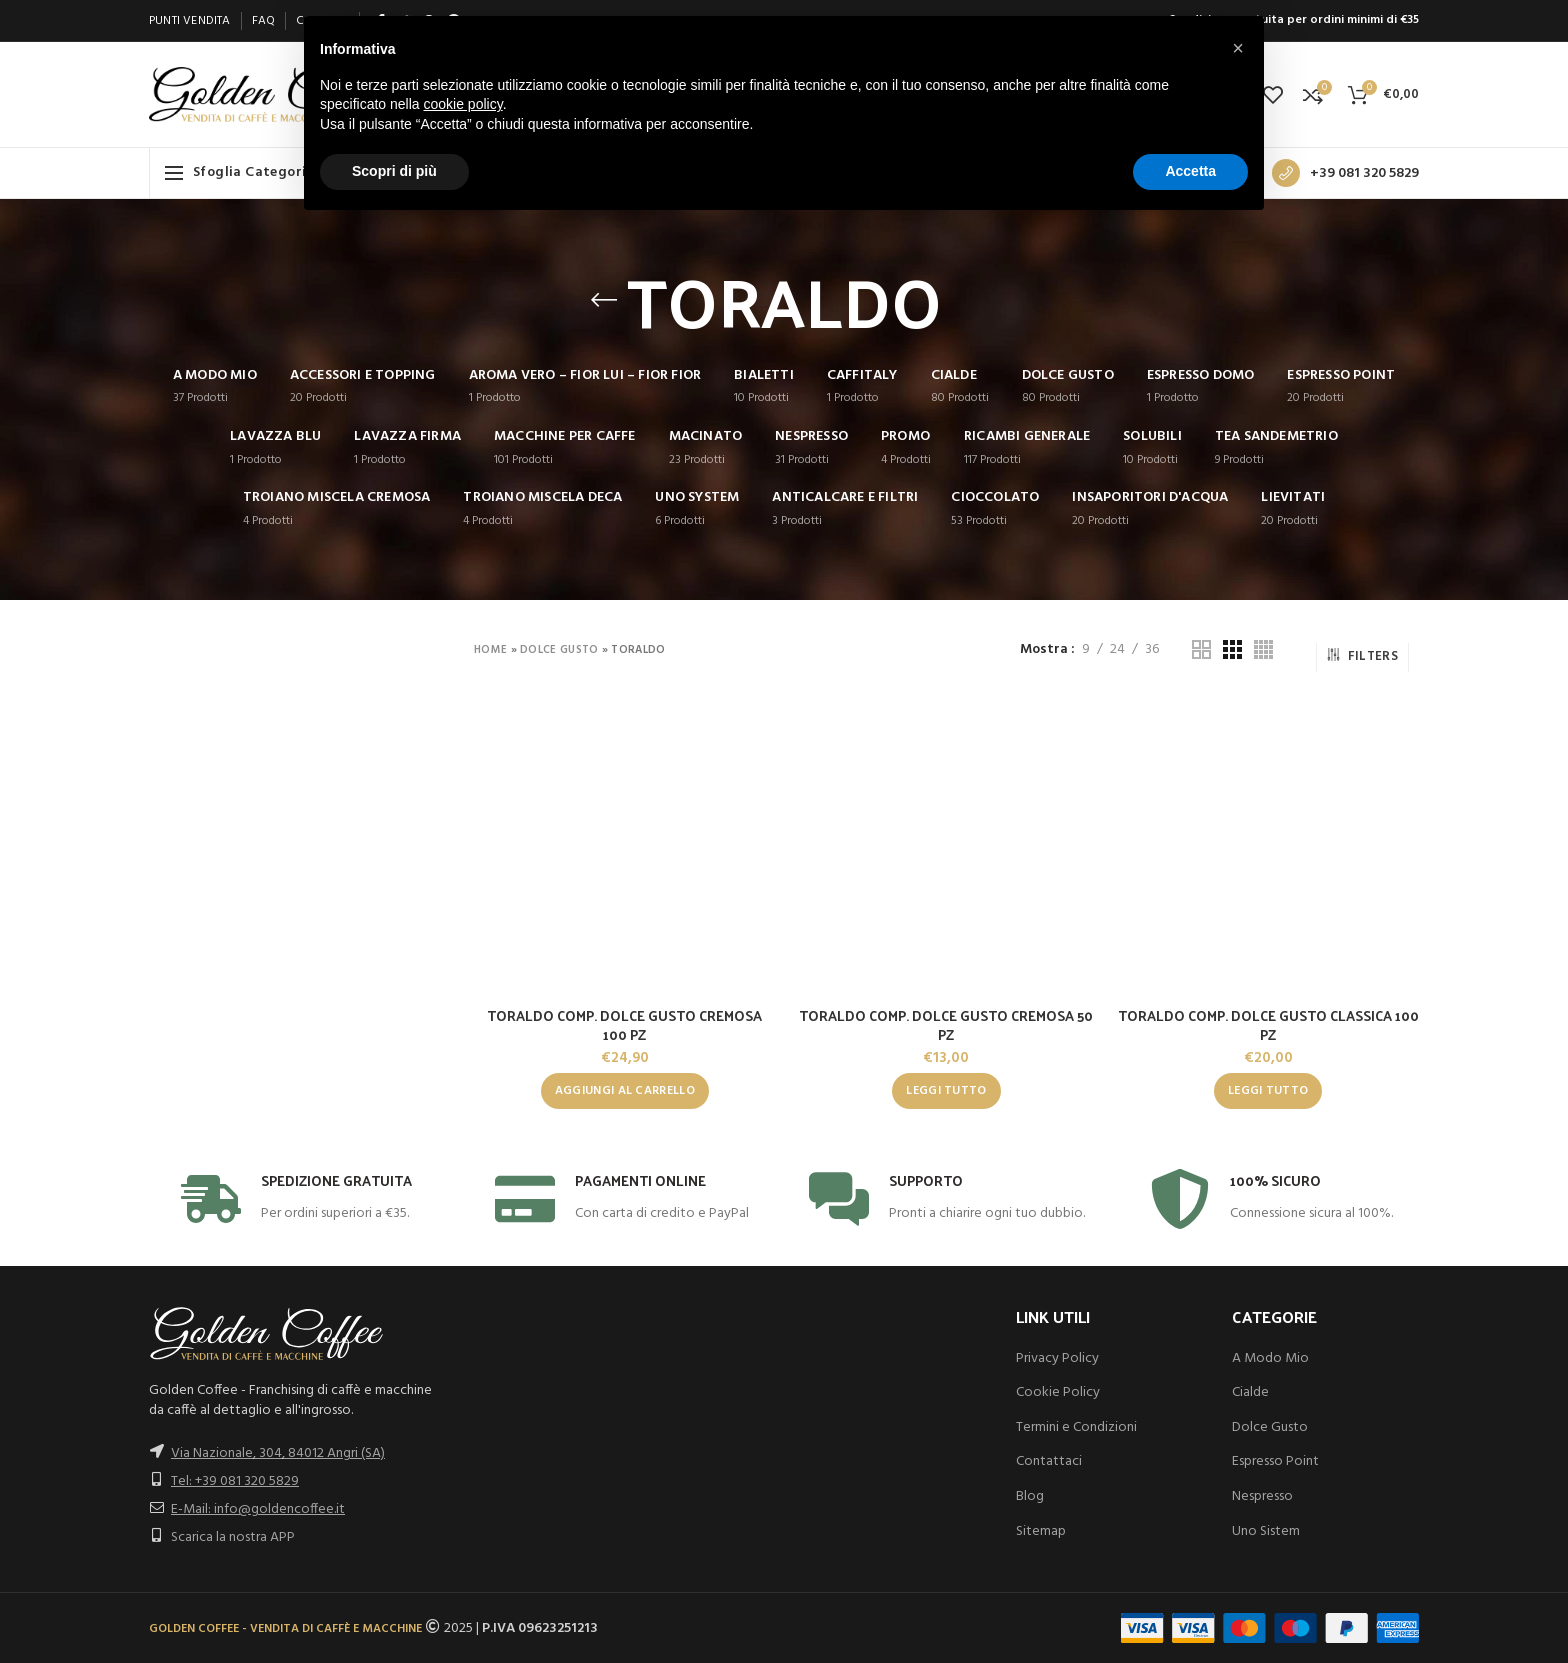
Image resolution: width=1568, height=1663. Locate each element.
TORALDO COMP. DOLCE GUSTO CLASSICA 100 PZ (1268, 1025)
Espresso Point (1275, 1461)
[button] (625, 1091)
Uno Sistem (1266, 1531)
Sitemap (1041, 1531)
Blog (1030, 1496)
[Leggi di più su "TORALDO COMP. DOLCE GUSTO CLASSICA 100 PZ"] (1268, 1091)
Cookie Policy (1058, 1392)
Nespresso (1262, 1496)
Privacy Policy (1057, 1358)
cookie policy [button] (463, 104)
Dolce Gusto (1270, 1427)
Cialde (1250, 1392)
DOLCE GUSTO (559, 650)
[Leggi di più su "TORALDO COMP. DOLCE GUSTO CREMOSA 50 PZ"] (946, 1091)
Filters (1362, 656)
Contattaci (1049, 1461)
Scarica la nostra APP (233, 1537)
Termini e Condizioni (1076, 1427)
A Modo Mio (1270, 1358)
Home (490, 650)
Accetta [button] (1190, 171)
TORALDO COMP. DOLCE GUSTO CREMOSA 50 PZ (946, 1025)
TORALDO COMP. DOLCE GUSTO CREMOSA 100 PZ (624, 1025)
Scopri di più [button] (394, 171)
